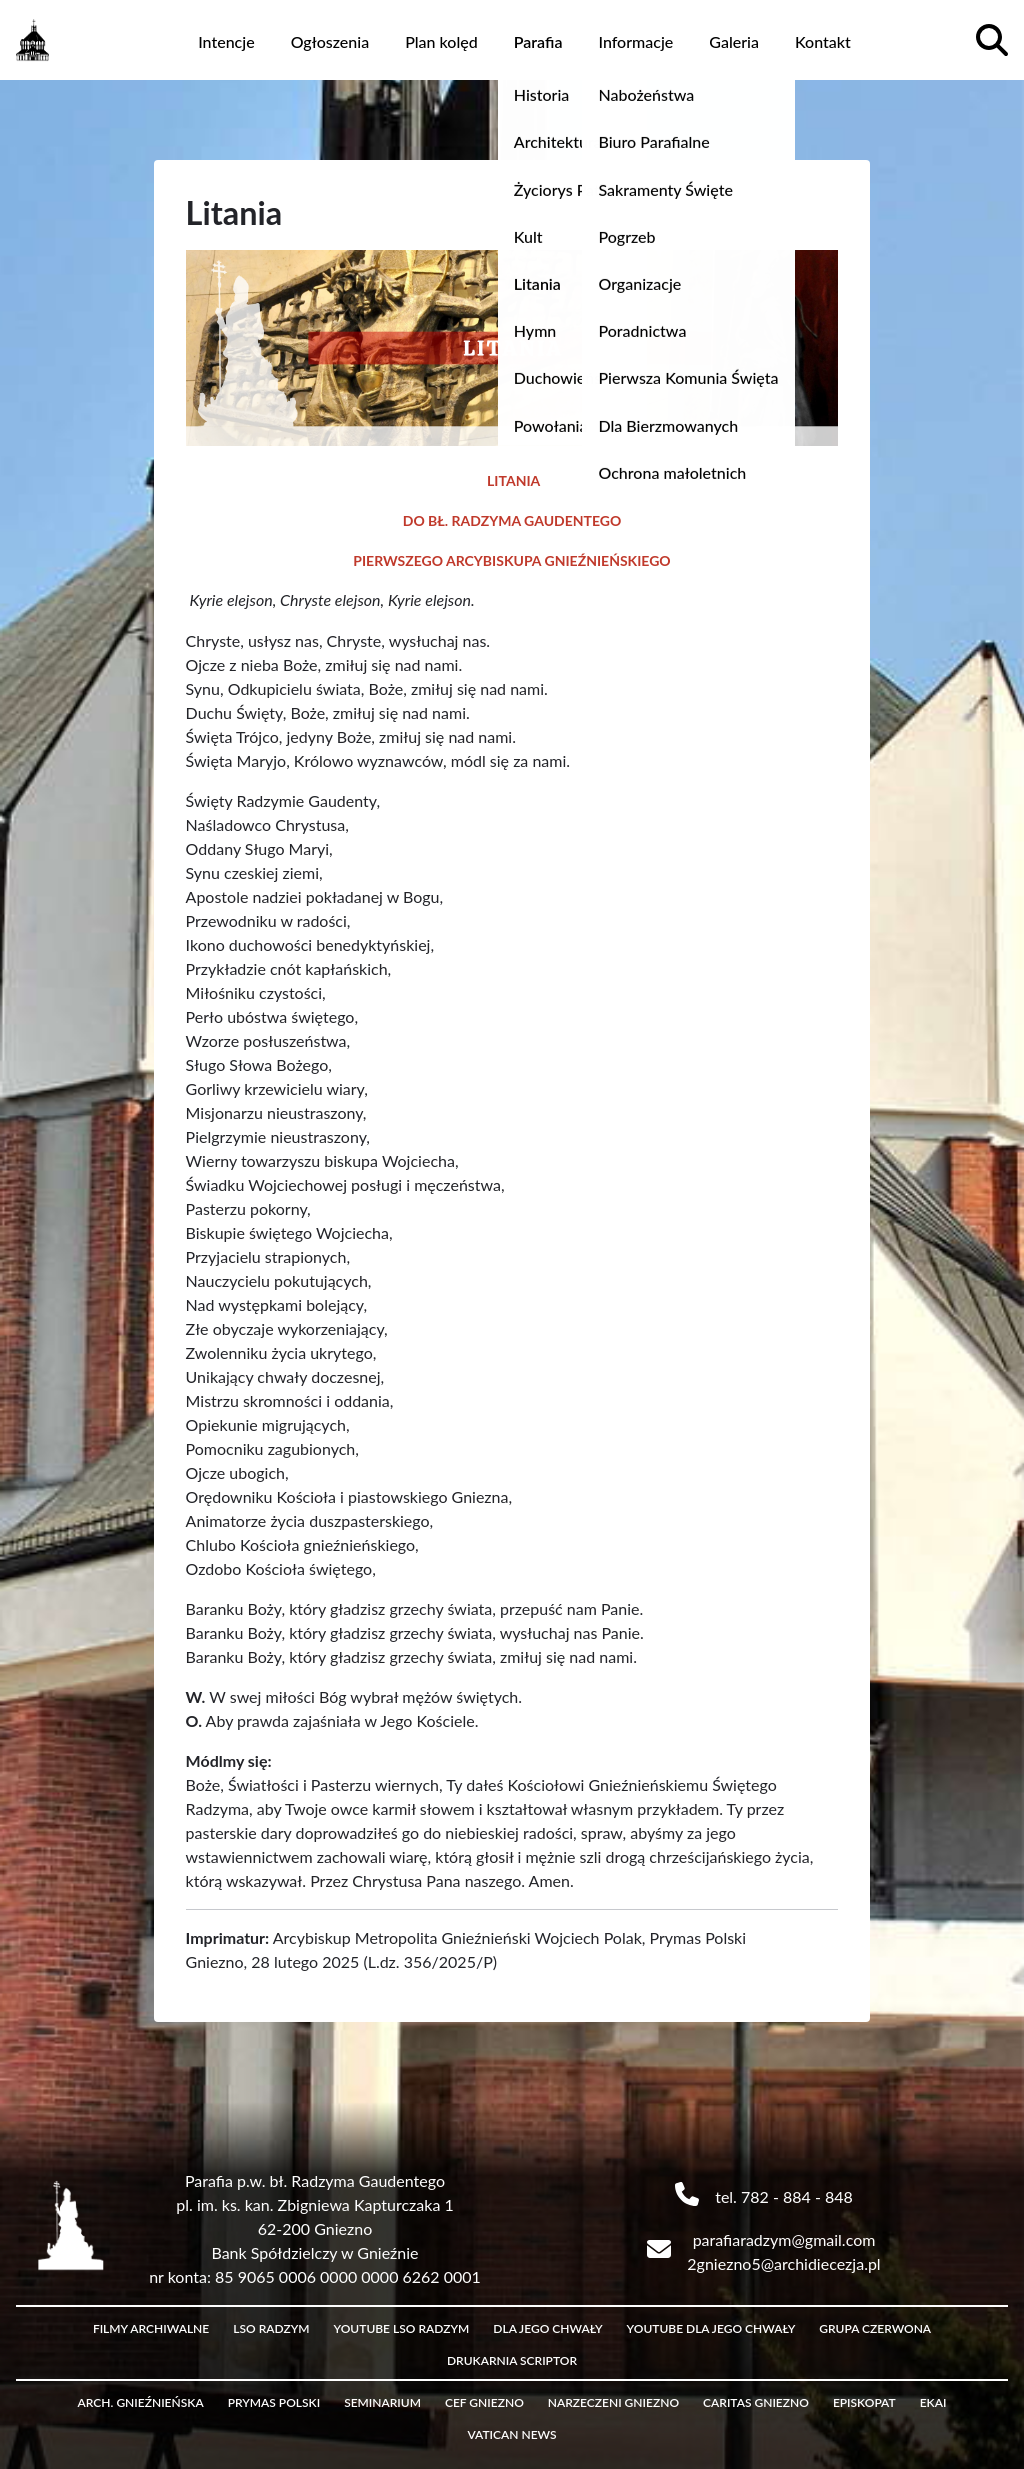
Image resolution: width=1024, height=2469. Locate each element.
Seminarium (382, 2402)
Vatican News (511, 2434)
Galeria (734, 41)
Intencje (226, 41)
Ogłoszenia (330, 41)
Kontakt (823, 41)
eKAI (933, 2402)
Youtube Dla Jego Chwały (711, 2328)
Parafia (538, 41)
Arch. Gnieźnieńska (141, 2402)
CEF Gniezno (484, 2402)
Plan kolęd (441, 41)
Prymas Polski (274, 2402)
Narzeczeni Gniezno (613, 2402)
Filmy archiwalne (151, 2328)
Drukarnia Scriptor (512, 2360)
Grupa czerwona (875, 2328)
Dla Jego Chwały (547, 2328)
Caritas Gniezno (756, 2402)
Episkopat (864, 2402)
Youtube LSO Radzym (402, 2328)
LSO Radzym (271, 2328)
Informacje (635, 41)
